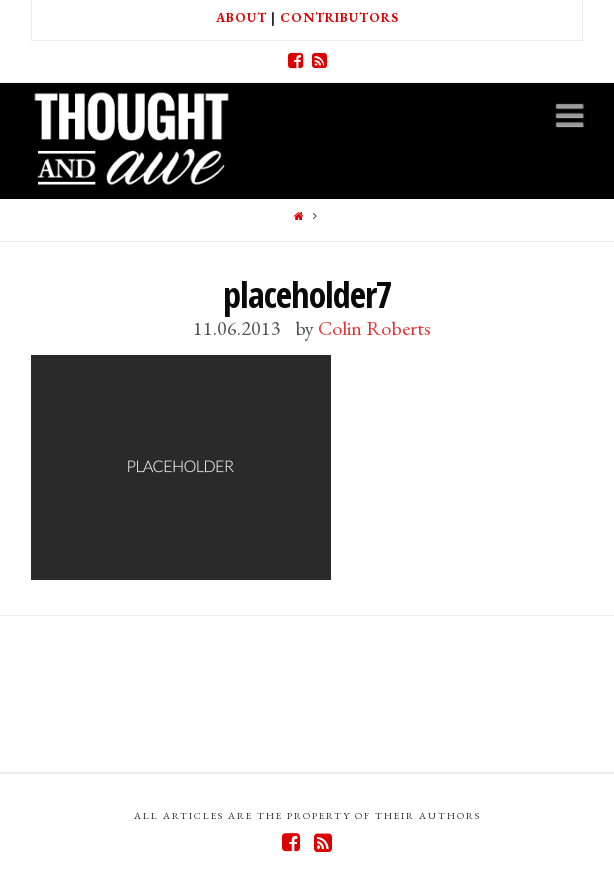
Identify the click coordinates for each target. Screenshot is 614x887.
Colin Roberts (374, 328)
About (241, 17)
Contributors (339, 17)
